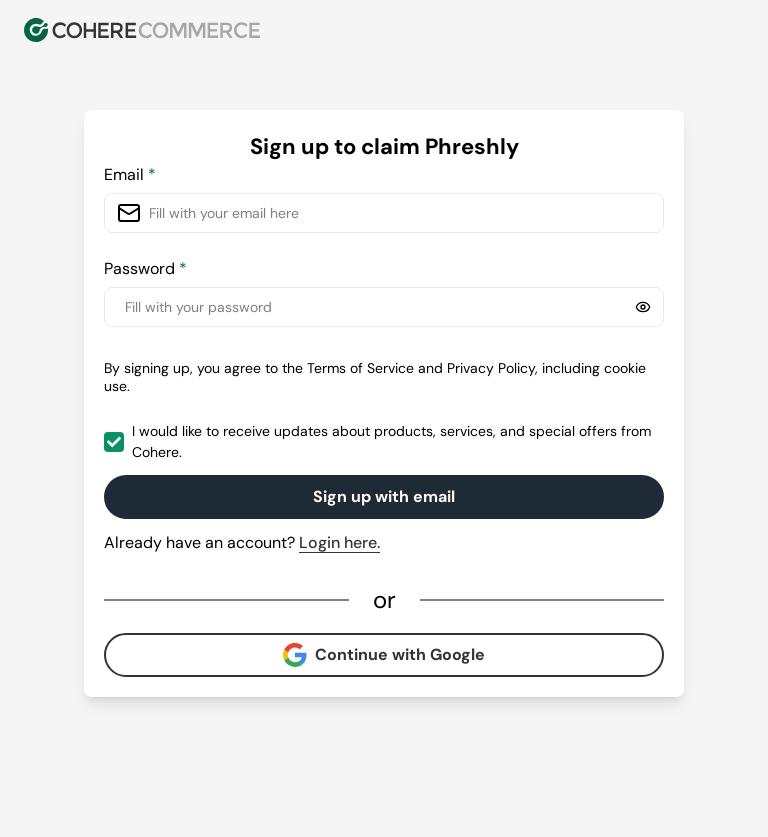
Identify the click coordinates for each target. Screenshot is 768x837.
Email (130, 174)
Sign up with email (384, 496)
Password (145, 268)
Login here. (339, 542)
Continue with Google (384, 655)
